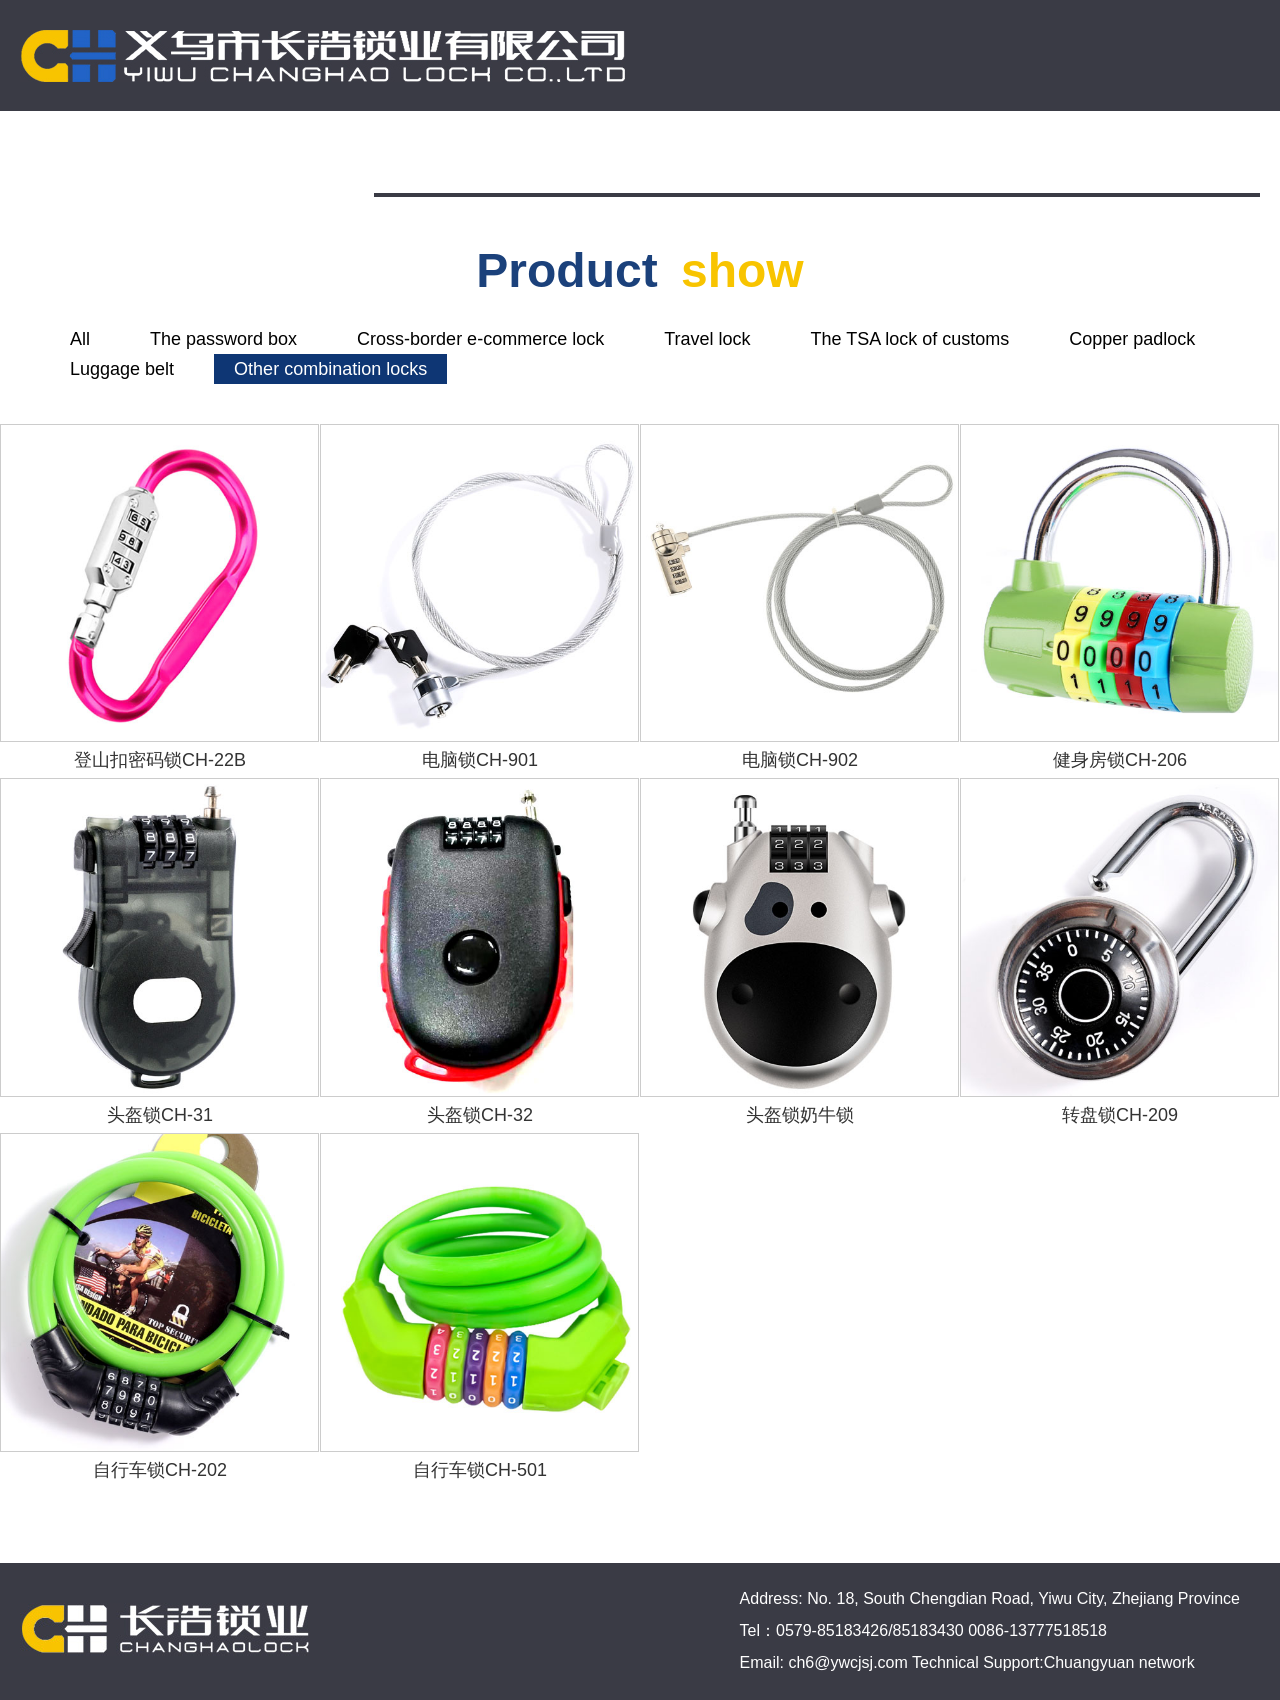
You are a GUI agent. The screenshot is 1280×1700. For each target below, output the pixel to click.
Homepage (448, 158)
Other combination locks (330, 369)
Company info (607, 158)
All (80, 339)
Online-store (903, 158)
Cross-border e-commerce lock (480, 339)
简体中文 (1194, 158)
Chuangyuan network (1119, 1662)
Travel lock (707, 339)
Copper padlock (1132, 339)
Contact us (1055, 158)
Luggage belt (122, 369)
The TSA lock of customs (910, 339)
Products (758, 158)
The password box (223, 339)
